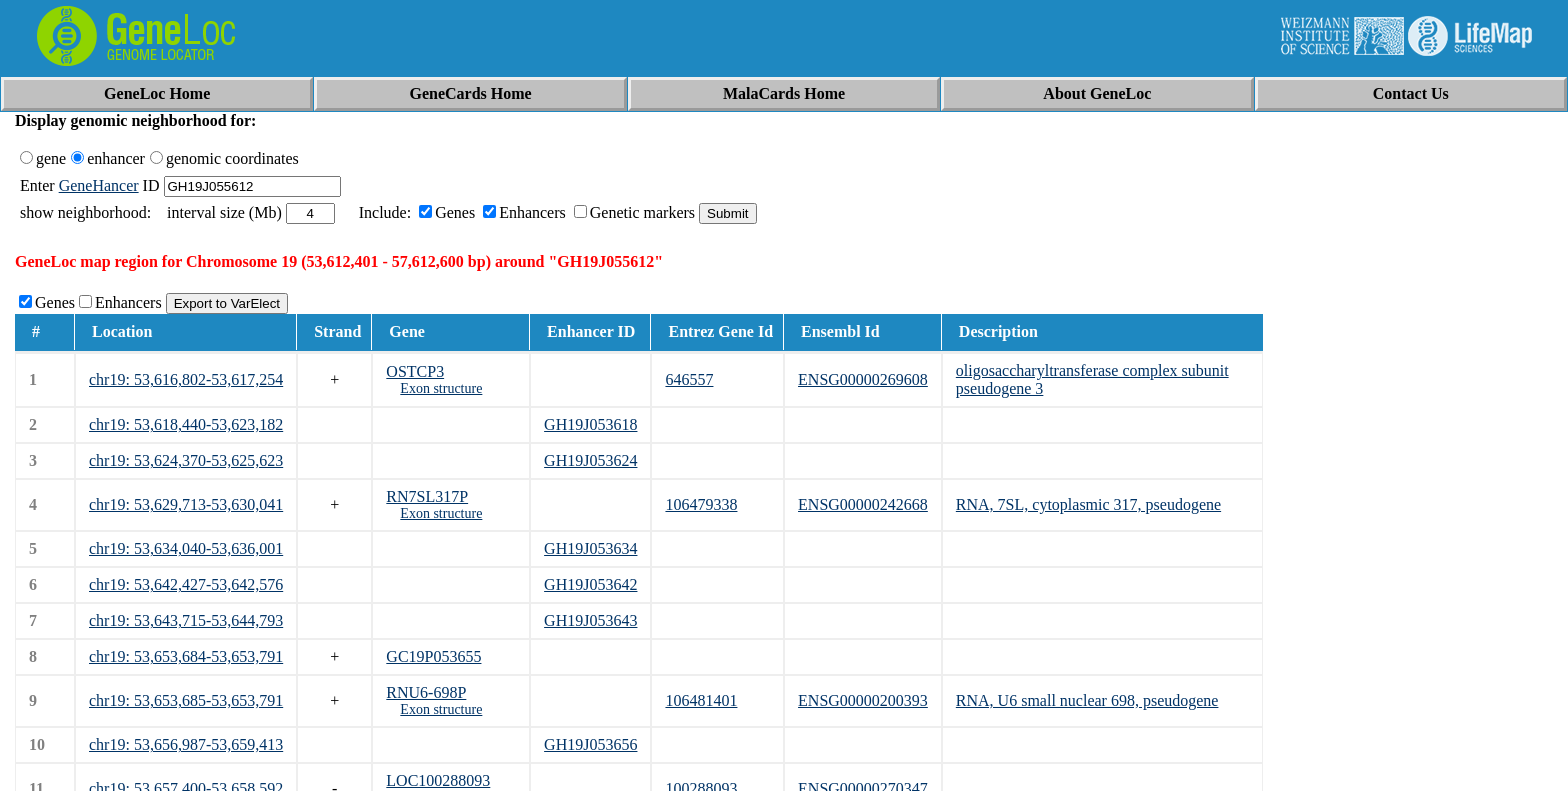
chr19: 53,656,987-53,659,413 (186, 744)
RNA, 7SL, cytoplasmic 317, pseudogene (1088, 504)
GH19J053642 (590, 584)
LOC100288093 (438, 780)
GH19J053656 (590, 744)
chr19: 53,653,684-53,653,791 (186, 656)
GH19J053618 (590, 424)
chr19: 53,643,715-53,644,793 (186, 620)
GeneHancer (99, 185)
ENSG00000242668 (863, 504)
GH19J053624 (590, 460)
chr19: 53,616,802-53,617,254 (186, 379)
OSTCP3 (415, 371)
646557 (689, 379)
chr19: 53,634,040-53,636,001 (186, 548)
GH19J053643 (590, 620)
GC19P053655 (433, 656)
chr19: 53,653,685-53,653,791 (186, 700)
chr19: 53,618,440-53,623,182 (186, 424)
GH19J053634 (590, 548)
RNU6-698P (426, 692)
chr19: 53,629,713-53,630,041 (186, 504)
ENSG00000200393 (863, 700)
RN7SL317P (427, 496)
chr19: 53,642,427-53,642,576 (186, 584)
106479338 (701, 504)
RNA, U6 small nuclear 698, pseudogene (1087, 700)
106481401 (701, 700)
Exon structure (441, 388)
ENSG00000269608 (863, 379)
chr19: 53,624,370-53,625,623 (186, 460)
